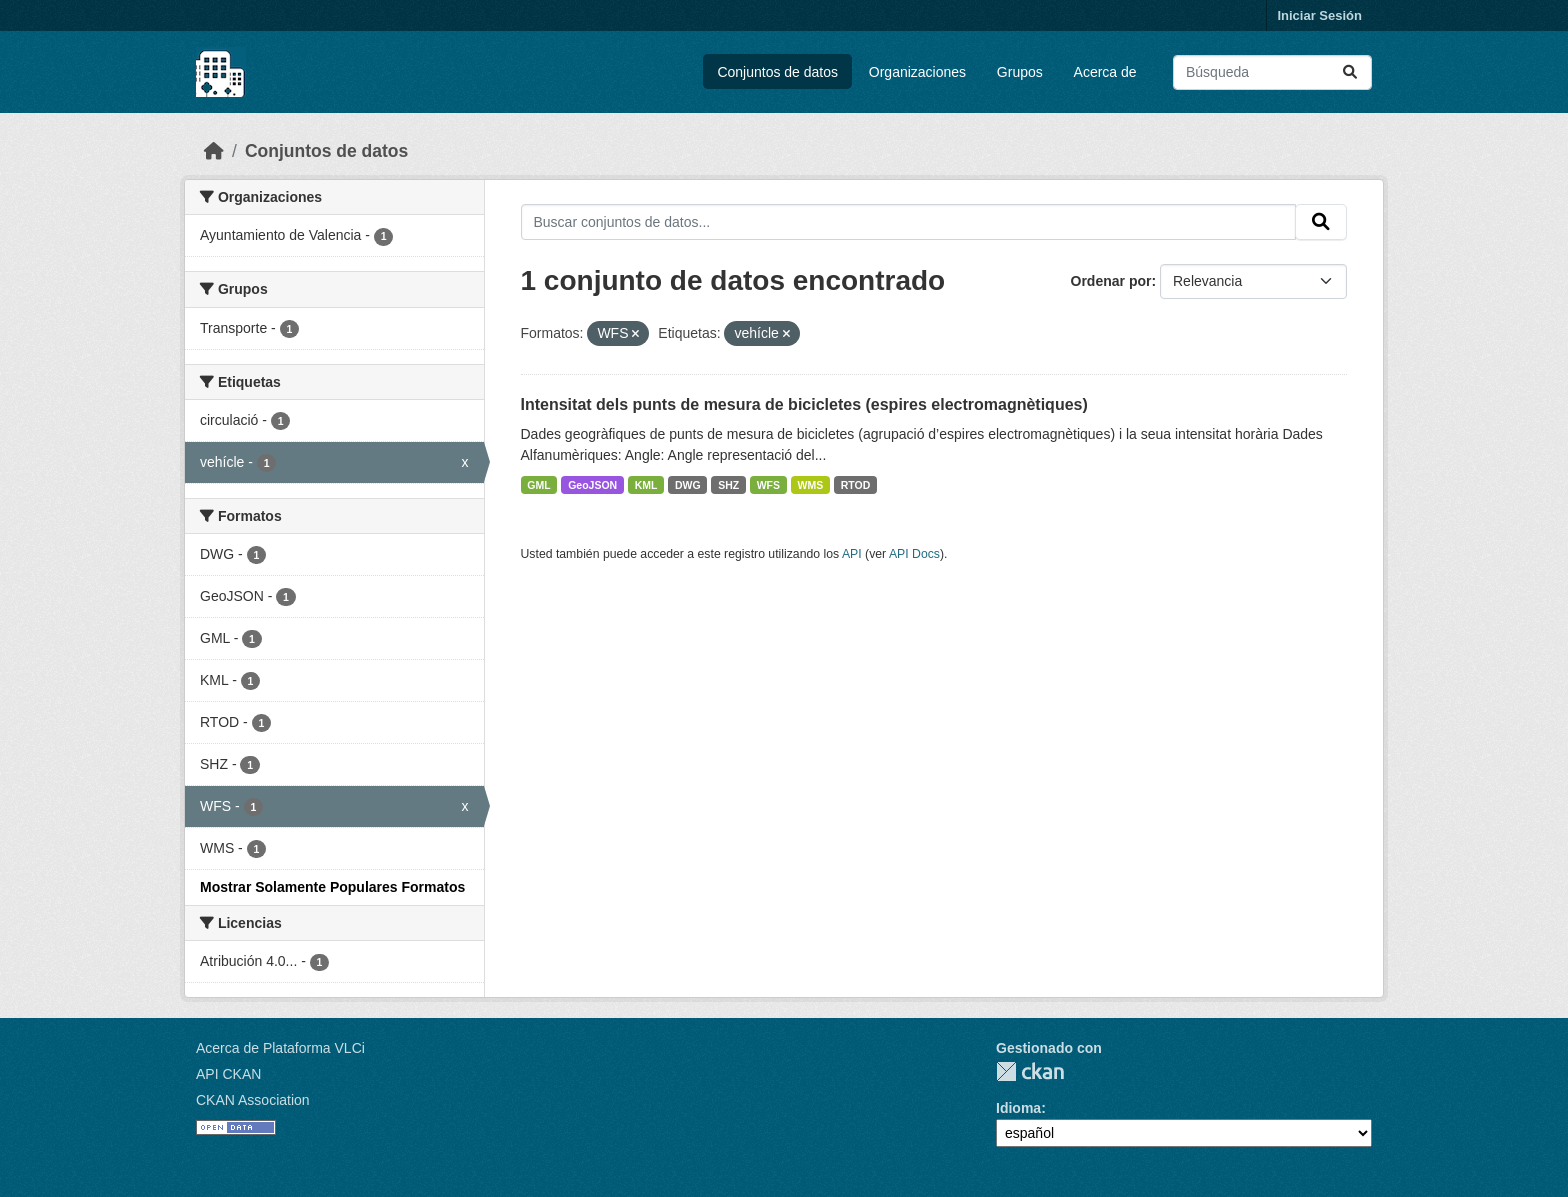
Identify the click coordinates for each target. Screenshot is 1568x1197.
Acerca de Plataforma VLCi (280, 1048)
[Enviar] (1350, 72)
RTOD (856, 485)
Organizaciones (917, 72)
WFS (768, 485)
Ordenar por (1111, 281)
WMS (811, 485)
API (852, 554)
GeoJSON (592, 485)
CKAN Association (253, 1100)
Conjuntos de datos (777, 72)
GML (538, 485)
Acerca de (1105, 72)
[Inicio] (214, 151)
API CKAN (228, 1074)
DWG (688, 485)
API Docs (914, 554)
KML (646, 485)
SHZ (728, 485)
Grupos (1020, 72)
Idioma (1018, 1108)
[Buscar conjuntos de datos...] (1272, 72)
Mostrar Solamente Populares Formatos (332, 887)
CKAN (1030, 1071)
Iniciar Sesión (1319, 15)
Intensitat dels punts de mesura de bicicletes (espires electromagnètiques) (804, 404)
